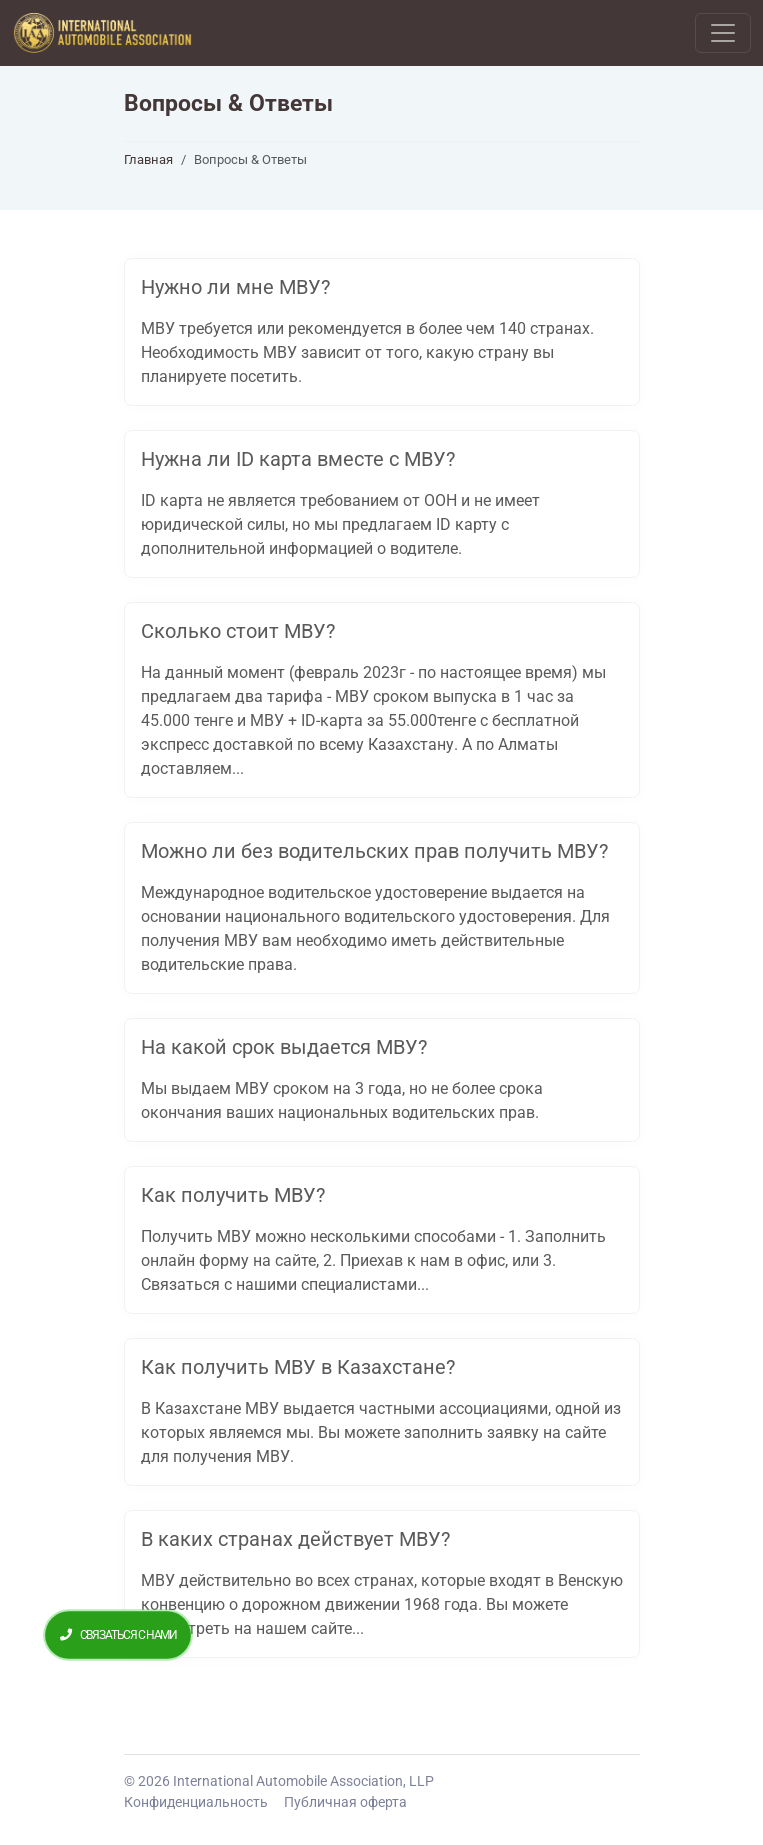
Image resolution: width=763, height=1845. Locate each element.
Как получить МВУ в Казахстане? (298, 1367)
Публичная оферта (345, 1802)
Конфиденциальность (196, 1802)
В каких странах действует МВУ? (295, 1539)
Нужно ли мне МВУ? (235, 287)
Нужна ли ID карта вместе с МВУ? (298, 459)
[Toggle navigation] (723, 33)
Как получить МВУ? (233, 1195)
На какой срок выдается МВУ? (284, 1047)
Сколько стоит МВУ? (238, 631)
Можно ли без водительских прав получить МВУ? (374, 851)
